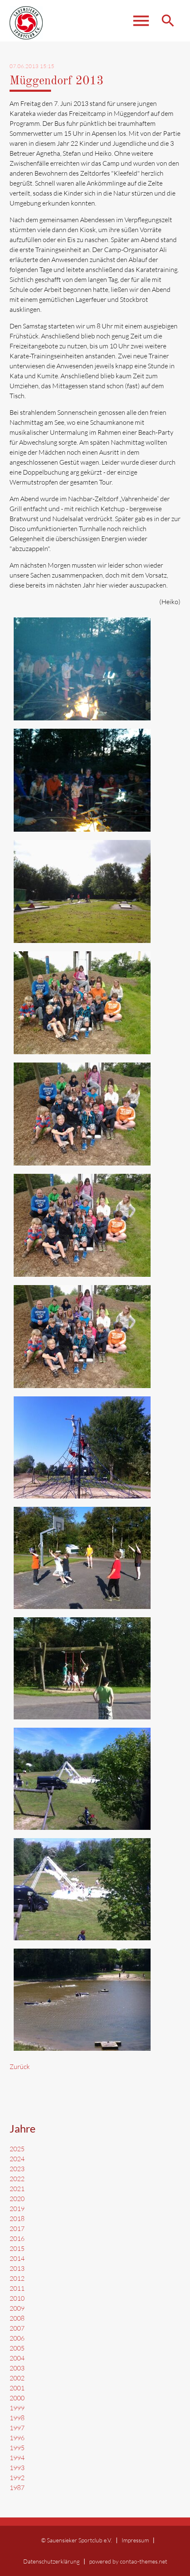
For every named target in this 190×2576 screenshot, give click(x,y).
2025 (17, 2149)
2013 (17, 2268)
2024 (17, 2159)
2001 (17, 2388)
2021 (17, 2188)
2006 (17, 2338)
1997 (17, 2428)
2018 (17, 2218)
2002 (17, 2378)
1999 (17, 2408)
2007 (17, 2328)
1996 (17, 2438)
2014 (17, 2258)
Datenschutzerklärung (51, 2561)
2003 (17, 2368)
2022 (17, 2178)
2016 (17, 2238)
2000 (17, 2398)
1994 (17, 2458)
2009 (17, 2308)
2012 (17, 2278)
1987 (17, 2487)
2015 (17, 2248)
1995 (17, 2448)
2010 (17, 2298)
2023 (17, 2169)
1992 (17, 2477)
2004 (17, 2358)
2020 (17, 2198)
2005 (17, 2348)
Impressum (135, 2540)
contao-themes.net (143, 2561)
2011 (17, 2288)
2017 (17, 2228)
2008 (17, 2318)
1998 (17, 2418)
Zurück (20, 2066)
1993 (17, 2467)
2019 (17, 2208)
